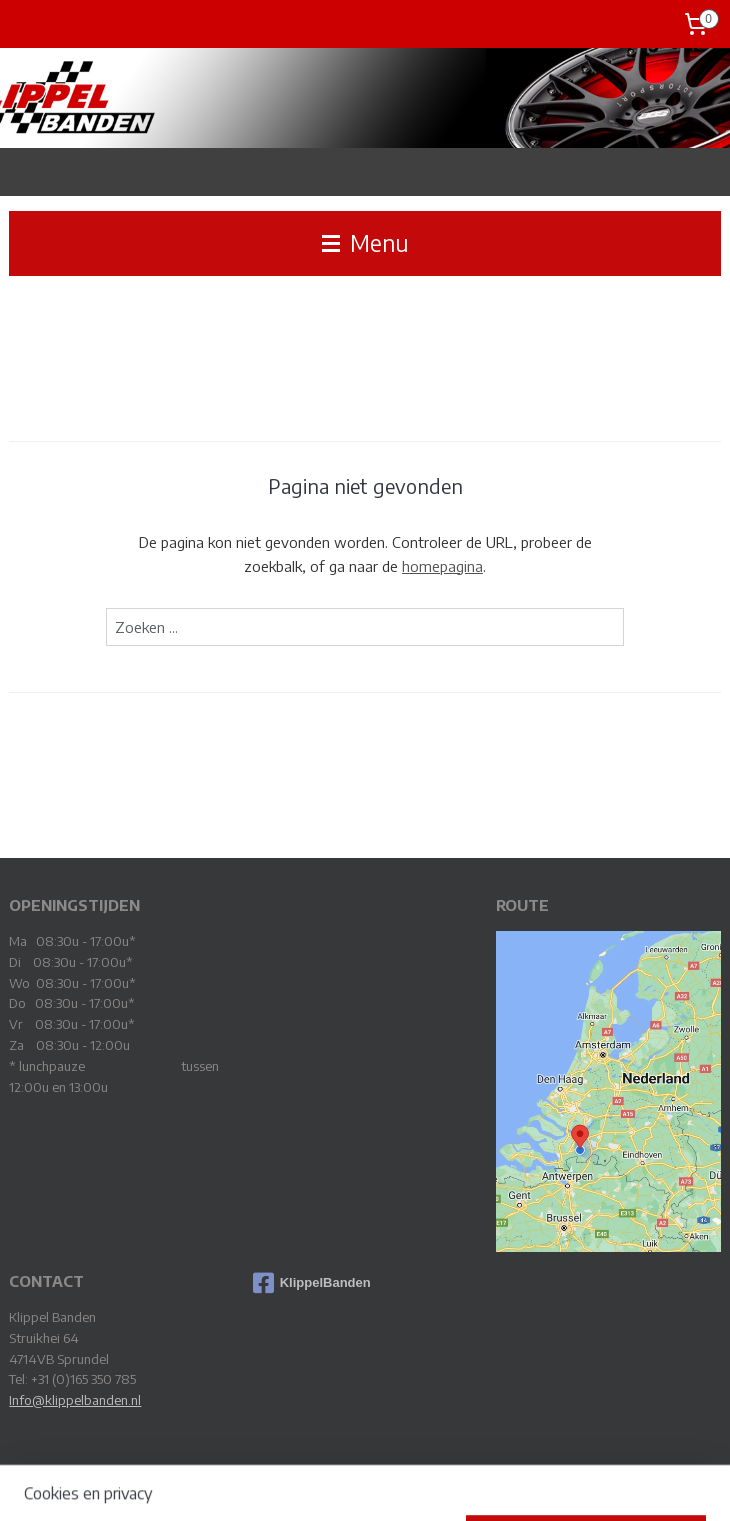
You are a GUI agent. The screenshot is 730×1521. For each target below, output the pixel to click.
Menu (365, 243)
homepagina (442, 566)
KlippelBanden (312, 1283)
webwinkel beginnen (406, 1484)
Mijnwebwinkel (564, 1484)
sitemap (306, 1484)
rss (340, 1484)
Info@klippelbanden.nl (75, 1400)
